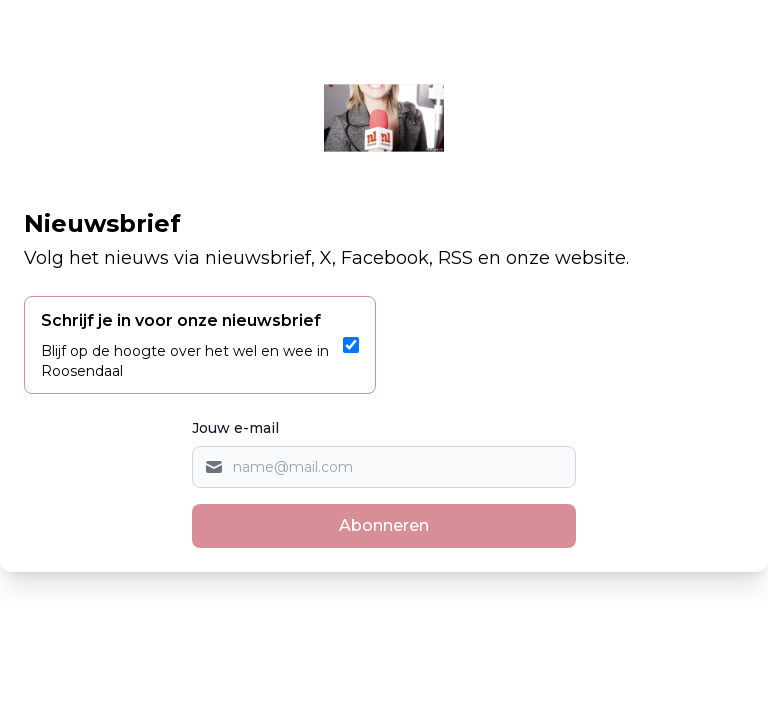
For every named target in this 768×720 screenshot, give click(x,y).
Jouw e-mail (235, 428)
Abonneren (384, 525)
